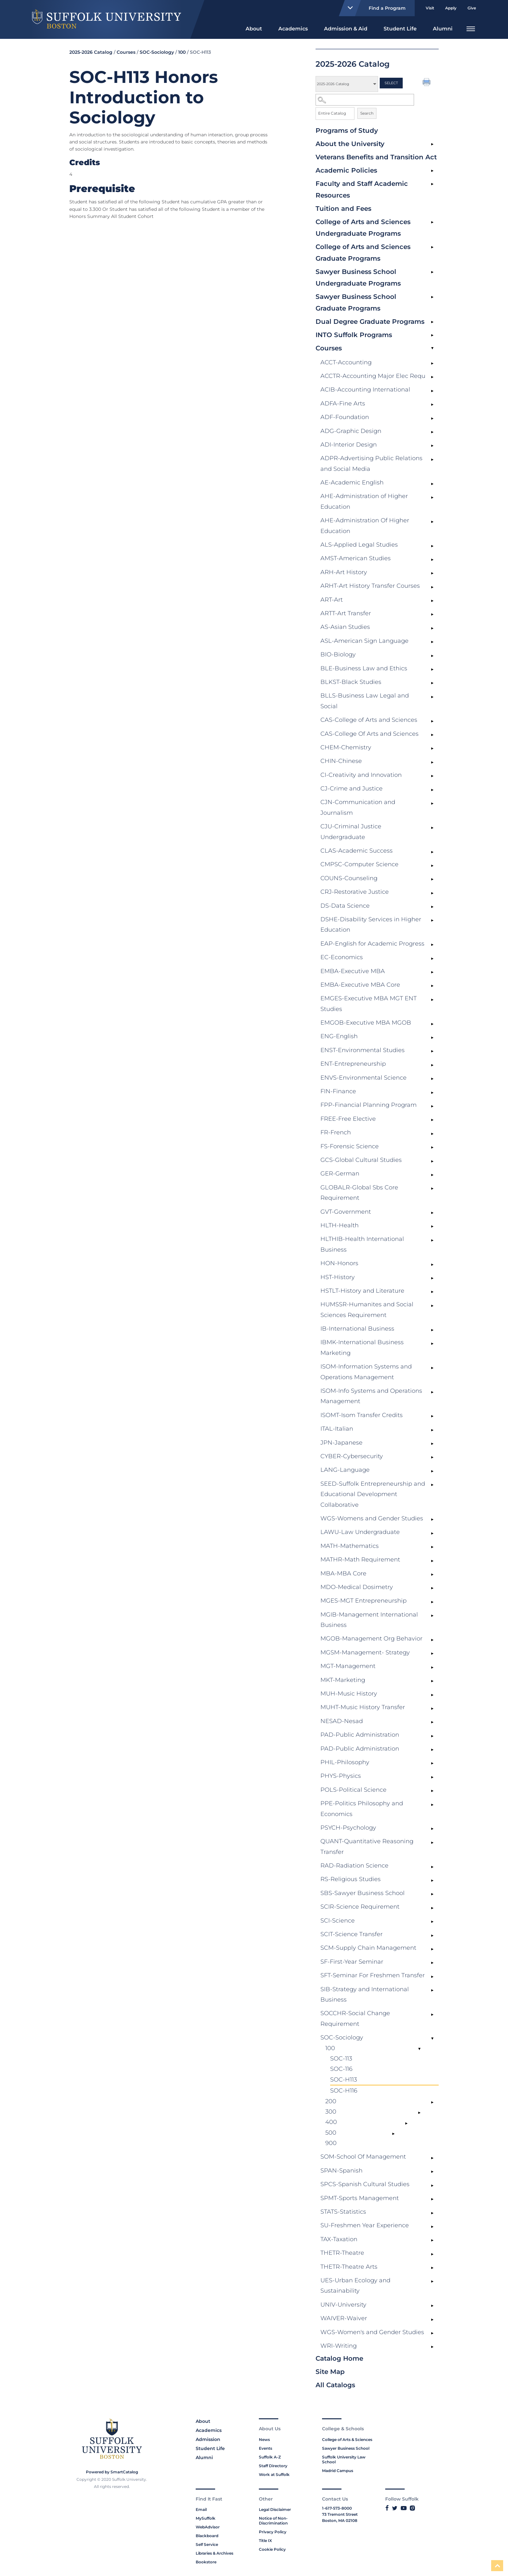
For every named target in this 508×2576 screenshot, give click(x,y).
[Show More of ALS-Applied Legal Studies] (432, 546)
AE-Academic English (352, 482)
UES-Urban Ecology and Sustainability (355, 2285)
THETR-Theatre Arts (348, 2266)
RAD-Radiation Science (354, 1865)
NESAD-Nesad (341, 1721)
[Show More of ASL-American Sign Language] (432, 642)
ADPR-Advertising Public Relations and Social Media (371, 463)
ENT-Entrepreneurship (353, 1063)
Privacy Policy (272, 2531)
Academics (293, 29)
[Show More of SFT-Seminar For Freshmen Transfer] (432, 1976)
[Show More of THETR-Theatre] (432, 2254)
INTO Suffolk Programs (354, 335)
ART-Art (331, 599)
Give (472, 8)
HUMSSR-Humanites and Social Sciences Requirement (366, 1309)
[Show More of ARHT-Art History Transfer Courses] (432, 587)
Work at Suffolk (274, 2474)
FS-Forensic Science (349, 1146)
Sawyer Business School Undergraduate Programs (358, 277)
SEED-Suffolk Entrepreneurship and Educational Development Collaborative (372, 1494)
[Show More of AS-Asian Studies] (432, 628)
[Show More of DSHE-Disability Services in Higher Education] (432, 920)
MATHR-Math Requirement (360, 1559)
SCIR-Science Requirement (359, 1906)
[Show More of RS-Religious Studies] (432, 1880)
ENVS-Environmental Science (363, 1077)
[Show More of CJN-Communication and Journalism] (432, 803)
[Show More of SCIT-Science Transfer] (432, 1935)
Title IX (265, 2540)
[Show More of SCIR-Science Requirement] (432, 1908)
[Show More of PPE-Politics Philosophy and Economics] (432, 1805)
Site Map (330, 2372)
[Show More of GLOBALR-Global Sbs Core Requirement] (432, 1189)
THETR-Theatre (342, 2252)
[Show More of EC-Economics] (432, 958)
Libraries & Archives (214, 2553)
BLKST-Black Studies (350, 682)
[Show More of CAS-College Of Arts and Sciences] (432, 735)
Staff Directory (273, 2465)
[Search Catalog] (365, 100)
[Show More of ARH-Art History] (432, 573)
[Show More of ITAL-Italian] (432, 1430)
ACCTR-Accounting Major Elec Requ (372, 376)
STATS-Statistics (343, 2211)
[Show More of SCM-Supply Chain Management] (432, 1949)
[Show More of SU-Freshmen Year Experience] (432, 2226)
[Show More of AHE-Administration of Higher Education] (432, 497)
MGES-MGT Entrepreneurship (363, 1600)
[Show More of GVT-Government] (432, 1213)
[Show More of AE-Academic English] (432, 484)
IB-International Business (357, 1328)
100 (330, 2048)
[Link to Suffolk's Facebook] (387, 2508)
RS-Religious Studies (350, 1879)
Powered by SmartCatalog (112, 2471)
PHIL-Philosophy (344, 1762)
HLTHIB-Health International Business (362, 1244)
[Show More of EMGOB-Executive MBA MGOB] (432, 1024)
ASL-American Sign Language (364, 640)
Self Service (207, 2544)
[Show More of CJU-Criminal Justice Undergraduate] (432, 828)
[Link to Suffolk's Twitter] (395, 2508)
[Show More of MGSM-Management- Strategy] (432, 1654)
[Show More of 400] (406, 2123)
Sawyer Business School (345, 2448)
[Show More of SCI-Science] (432, 1922)
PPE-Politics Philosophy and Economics (361, 1808)
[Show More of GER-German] (432, 1175)
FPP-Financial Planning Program (368, 1104)
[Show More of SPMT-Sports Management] (432, 2199)
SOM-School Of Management (363, 2156)
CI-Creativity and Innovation (361, 774)
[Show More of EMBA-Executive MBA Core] (432, 986)
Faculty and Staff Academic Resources (362, 189)
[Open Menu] (471, 28)
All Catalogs (335, 2385)
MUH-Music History (348, 1693)
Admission (208, 2439)
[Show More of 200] (432, 2102)
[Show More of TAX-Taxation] (432, 2240)
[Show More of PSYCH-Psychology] (432, 1829)
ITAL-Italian (336, 1428)
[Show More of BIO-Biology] (432, 656)
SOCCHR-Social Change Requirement (355, 2018)
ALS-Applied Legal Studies (359, 544)
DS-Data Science (345, 905)
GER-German (339, 1173)
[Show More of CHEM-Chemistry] (432, 749)
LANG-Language (345, 1469)
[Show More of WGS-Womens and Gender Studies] (432, 1520)
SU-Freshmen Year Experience (364, 2225)
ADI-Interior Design (348, 444)
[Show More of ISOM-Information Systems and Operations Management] (432, 1368)
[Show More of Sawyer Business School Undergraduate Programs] (432, 272)
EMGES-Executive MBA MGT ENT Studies (368, 1003)
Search (367, 113)
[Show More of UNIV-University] (432, 2306)
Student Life (400, 29)
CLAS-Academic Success (356, 850)
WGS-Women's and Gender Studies (372, 2332)
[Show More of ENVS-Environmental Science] (432, 1079)
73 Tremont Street (340, 2514)
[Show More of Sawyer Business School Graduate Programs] (432, 297)
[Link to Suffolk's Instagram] (412, 2508)
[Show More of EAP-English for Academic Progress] (432, 945)
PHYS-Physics (340, 1775)
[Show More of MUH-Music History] (432, 1695)
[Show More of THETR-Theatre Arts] (432, 2268)
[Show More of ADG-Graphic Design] (432, 432)
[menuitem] (253, 28)
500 (330, 2132)
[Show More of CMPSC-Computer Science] (432, 865)
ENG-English (339, 1036)
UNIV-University (343, 2304)
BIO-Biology (338, 654)
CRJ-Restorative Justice (354, 891)
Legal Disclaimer (275, 2509)
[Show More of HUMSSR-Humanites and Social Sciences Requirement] (432, 1306)
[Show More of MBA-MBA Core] (432, 1575)
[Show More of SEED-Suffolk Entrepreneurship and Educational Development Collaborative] (432, 1485)
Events (265, 2448)
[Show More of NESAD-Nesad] (432, 1722)
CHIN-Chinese (341, 761)
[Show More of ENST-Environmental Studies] (432, 1051)
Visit (430, 8)
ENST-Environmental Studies (362, 1050)
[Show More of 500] (393, 2134)
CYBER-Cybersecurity (351, 1456)
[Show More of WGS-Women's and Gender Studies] (432, 2333)
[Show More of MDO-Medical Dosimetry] (432, 1588)
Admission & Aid (345, 29)
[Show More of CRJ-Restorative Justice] (432, 893)
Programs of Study (347, 130)
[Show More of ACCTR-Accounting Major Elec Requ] (432, 377)
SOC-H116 (343, 2090)
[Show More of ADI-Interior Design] (432, 446)
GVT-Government (345, 1211)
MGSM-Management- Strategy (365, 1652)
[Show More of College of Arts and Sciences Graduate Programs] (432, 247)
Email (201, 2509)
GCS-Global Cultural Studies (361, 1159)
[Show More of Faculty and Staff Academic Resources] (432, 184)
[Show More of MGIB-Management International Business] (432, 1616)
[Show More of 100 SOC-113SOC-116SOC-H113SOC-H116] (419, 2049)
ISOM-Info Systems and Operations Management (371, 1396)
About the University (350, 144)
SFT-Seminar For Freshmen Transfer (372, 1975)
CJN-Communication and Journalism (357, 807)
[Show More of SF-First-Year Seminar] (432, 1963)
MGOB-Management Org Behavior (371, 1638)
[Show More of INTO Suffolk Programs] (432, 335)
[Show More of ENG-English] (432, 1037)
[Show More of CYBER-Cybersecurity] (432, 1457)
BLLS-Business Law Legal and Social (364, 700)
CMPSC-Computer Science (359, 864)
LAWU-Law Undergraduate (360, 1532)
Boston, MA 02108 (339, 2520)
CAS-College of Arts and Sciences (368, 719)
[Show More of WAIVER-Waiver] (432, 2319)
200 (330, 2101)
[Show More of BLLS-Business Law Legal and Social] (432, 697)
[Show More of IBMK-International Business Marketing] (432, 1343)
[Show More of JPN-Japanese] (432, 1444)
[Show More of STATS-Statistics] (432, 2213)
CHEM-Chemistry (345, 747)
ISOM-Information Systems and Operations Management (366, 1371)
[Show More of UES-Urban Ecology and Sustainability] (432, 2282)
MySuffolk (205, 2518)
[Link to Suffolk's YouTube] (404, 2508)
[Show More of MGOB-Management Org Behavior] (432, 1640)
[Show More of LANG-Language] (432, 1471)
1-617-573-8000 (337, 2508)
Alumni (443, 29)
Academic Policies (346, 170)
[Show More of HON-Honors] (432, 1264)
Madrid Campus (337, 2470)
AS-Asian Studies (345, 626)
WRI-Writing (338, 2345)
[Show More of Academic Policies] (432, 171)
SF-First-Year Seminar (351, 1961)
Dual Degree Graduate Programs (370, 321)
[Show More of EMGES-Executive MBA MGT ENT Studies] (432, 999)
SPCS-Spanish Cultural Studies (365, 2184)
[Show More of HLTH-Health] (432, 1226)
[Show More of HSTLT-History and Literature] (432, 1292)
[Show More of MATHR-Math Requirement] (432, 1561)
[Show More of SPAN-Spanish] (432, 2172)
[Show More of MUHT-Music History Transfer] (432, 1708)
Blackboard (207, 2535)
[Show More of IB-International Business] (432, 1330)
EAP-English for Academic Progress (372, 943)
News (264, 2439)
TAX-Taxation (338, 2239)
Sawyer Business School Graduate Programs (356, 302)
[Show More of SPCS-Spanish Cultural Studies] (432, 2185)
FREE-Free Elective (348, 1118)
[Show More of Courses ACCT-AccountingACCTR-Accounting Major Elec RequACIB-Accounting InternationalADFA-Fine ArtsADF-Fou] (432, 349)
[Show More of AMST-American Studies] (432, 559)
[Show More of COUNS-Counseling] (432, 879)
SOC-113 (341, 2058)
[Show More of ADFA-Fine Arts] (432, 405)
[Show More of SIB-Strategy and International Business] (432, 1990)
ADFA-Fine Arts (342, 403)
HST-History (337, 1277)
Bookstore (206, 2561)
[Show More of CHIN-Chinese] (432, 762)
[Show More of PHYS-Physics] (432, 1777)
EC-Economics (341, 957)
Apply (450, 8)
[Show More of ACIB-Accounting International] (432, 391)
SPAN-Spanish (341, 2170)
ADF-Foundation (344, 417)
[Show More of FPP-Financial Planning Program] (432, 1106)
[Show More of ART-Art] (432, 601)
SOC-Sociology (341, 2037)
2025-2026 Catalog (90, 52)
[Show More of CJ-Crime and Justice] (432, 790)
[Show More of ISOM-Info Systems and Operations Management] (432, 1392)
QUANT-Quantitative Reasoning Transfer (366, 1846)
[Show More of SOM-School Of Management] (432, 2158)
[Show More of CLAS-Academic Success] (432, 852)
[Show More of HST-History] (432, 1278)
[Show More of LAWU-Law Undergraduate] (432, 1533)
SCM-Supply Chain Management (368, 1947)
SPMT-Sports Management (359, 2198)
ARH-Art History (343, 572)
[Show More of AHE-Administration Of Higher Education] (432, 522)
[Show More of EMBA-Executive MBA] (432, 972)
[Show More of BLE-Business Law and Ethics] (432, 670)
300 (330, 2111)
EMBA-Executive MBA (352, 971)
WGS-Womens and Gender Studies (371, 1518)
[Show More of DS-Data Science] (432, 907)
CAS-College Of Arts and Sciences (369, 733)
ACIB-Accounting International (365, 389)
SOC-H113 (343, 2079)
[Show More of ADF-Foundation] (432, 418)
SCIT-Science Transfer (351, 1934)
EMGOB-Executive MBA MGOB (365, 1022)
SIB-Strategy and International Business (364, 1994)
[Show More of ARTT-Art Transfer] (432, 614)
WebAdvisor (208, 2527)
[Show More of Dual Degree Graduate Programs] (432, 322)
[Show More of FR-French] (432, 1134)
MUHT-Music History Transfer (362, 1707)
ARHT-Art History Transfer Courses (370, 585)
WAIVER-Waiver (343, 2318)
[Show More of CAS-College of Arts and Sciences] (432, 721)
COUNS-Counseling (348, 878)
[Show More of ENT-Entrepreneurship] (432, 1065)
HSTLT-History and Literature (362, 1290)
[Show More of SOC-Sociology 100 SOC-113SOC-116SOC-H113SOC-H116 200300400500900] (432, 2039)
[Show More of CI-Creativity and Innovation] (432, 776)
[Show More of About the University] (432, 144)
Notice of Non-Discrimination (273, 2520)
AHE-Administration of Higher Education (364, 501)
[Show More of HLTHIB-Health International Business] (432, 1240)
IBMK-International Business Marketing (362, 1347)
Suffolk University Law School (343, 2459)
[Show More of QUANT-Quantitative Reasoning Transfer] (432, 1842)
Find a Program (374, 8)
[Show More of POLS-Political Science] (432, 1791)
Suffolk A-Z (270, 2457)
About (254, 29)
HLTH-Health (339, 1225)
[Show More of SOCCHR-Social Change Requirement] (432, 2014)
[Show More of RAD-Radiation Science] (432, 1867)
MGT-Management (347, 1666)
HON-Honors (339, 1263)
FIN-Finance (338, 1091)
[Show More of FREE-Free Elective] (432, 1120)
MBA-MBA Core (343, 1573)
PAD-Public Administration (359, 1734)
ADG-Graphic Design (350, 431)
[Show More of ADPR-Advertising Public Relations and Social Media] (432, 459)
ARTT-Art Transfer (345, 613)
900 (331, 2143)
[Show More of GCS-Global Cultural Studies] (432, 1161)
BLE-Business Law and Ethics (363, 668)
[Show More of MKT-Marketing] (432, 1681)
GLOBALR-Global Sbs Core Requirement (359, 1192)
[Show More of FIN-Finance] (432, 1092)
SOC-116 (341, 2068)
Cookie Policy (272, 2549)
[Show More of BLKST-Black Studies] (432, 683)
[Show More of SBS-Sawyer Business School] (432, 1894)
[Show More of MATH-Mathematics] (432, 1547)
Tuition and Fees (343, 208)
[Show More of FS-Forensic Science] (432, 1147)
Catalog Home (339, 2358)
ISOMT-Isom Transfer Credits (361, 1415)
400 (331, 2122)
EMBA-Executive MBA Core (360, 984)
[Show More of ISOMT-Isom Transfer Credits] (432, 1416)
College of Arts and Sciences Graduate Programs (363, 252)
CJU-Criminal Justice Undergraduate (350, 831)
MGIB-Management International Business (369, 1619)
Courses (329, 348)
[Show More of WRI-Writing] (432, 2347)
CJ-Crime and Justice (351, 788)
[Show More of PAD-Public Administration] (432, 1736)
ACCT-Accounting (346, 362)
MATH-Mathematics (349, 1545)
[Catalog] (347, 84)
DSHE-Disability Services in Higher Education (370, 924)
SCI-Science (337, 1920)
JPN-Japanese (341, 1442)
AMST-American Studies (355, 558)
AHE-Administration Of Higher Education (364, 525)
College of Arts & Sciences (347, 2439)
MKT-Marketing (342, 1680)
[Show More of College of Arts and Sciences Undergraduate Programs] (432, 222)
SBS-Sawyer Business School (362, 1893)
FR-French (335, 1132)
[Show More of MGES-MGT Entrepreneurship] (432, 1602)
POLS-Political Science (353, 1789)
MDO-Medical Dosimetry (356, 1587)
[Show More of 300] (419, 2113)
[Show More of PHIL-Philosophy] (432, 1763)
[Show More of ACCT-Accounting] (432, 364)
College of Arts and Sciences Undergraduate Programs (363, 227)
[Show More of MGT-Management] (432, 1667)
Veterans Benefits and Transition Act (376, 157)
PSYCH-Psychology (348, 1827)
